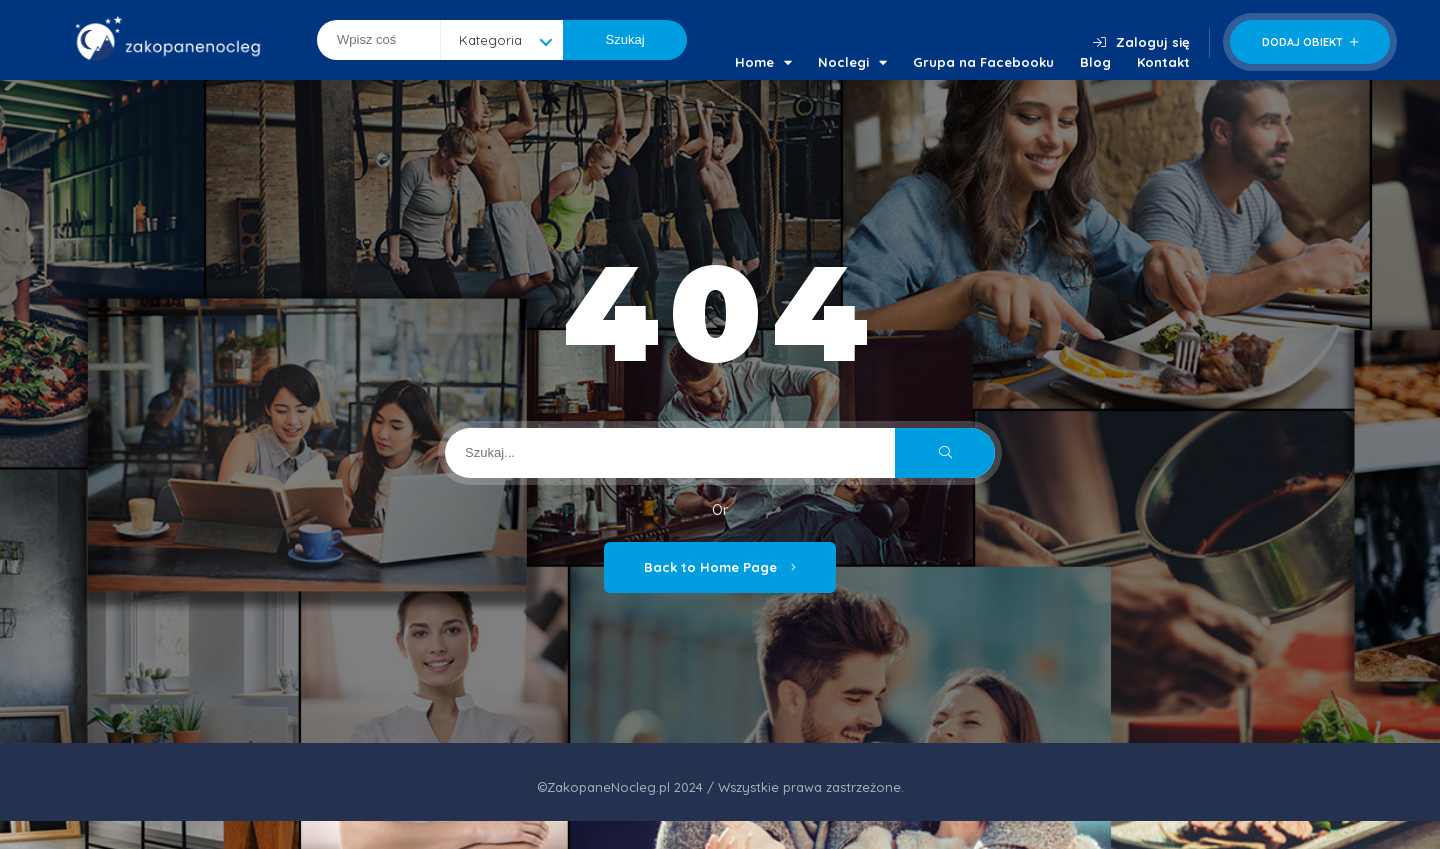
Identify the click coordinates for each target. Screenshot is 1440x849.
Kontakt (1163, 62)
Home (763, 62)
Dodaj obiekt (1310, 42)
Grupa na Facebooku (983, 62)
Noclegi (852, 62)
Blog (1095, 62)
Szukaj (625, 39)
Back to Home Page (720, 567)
